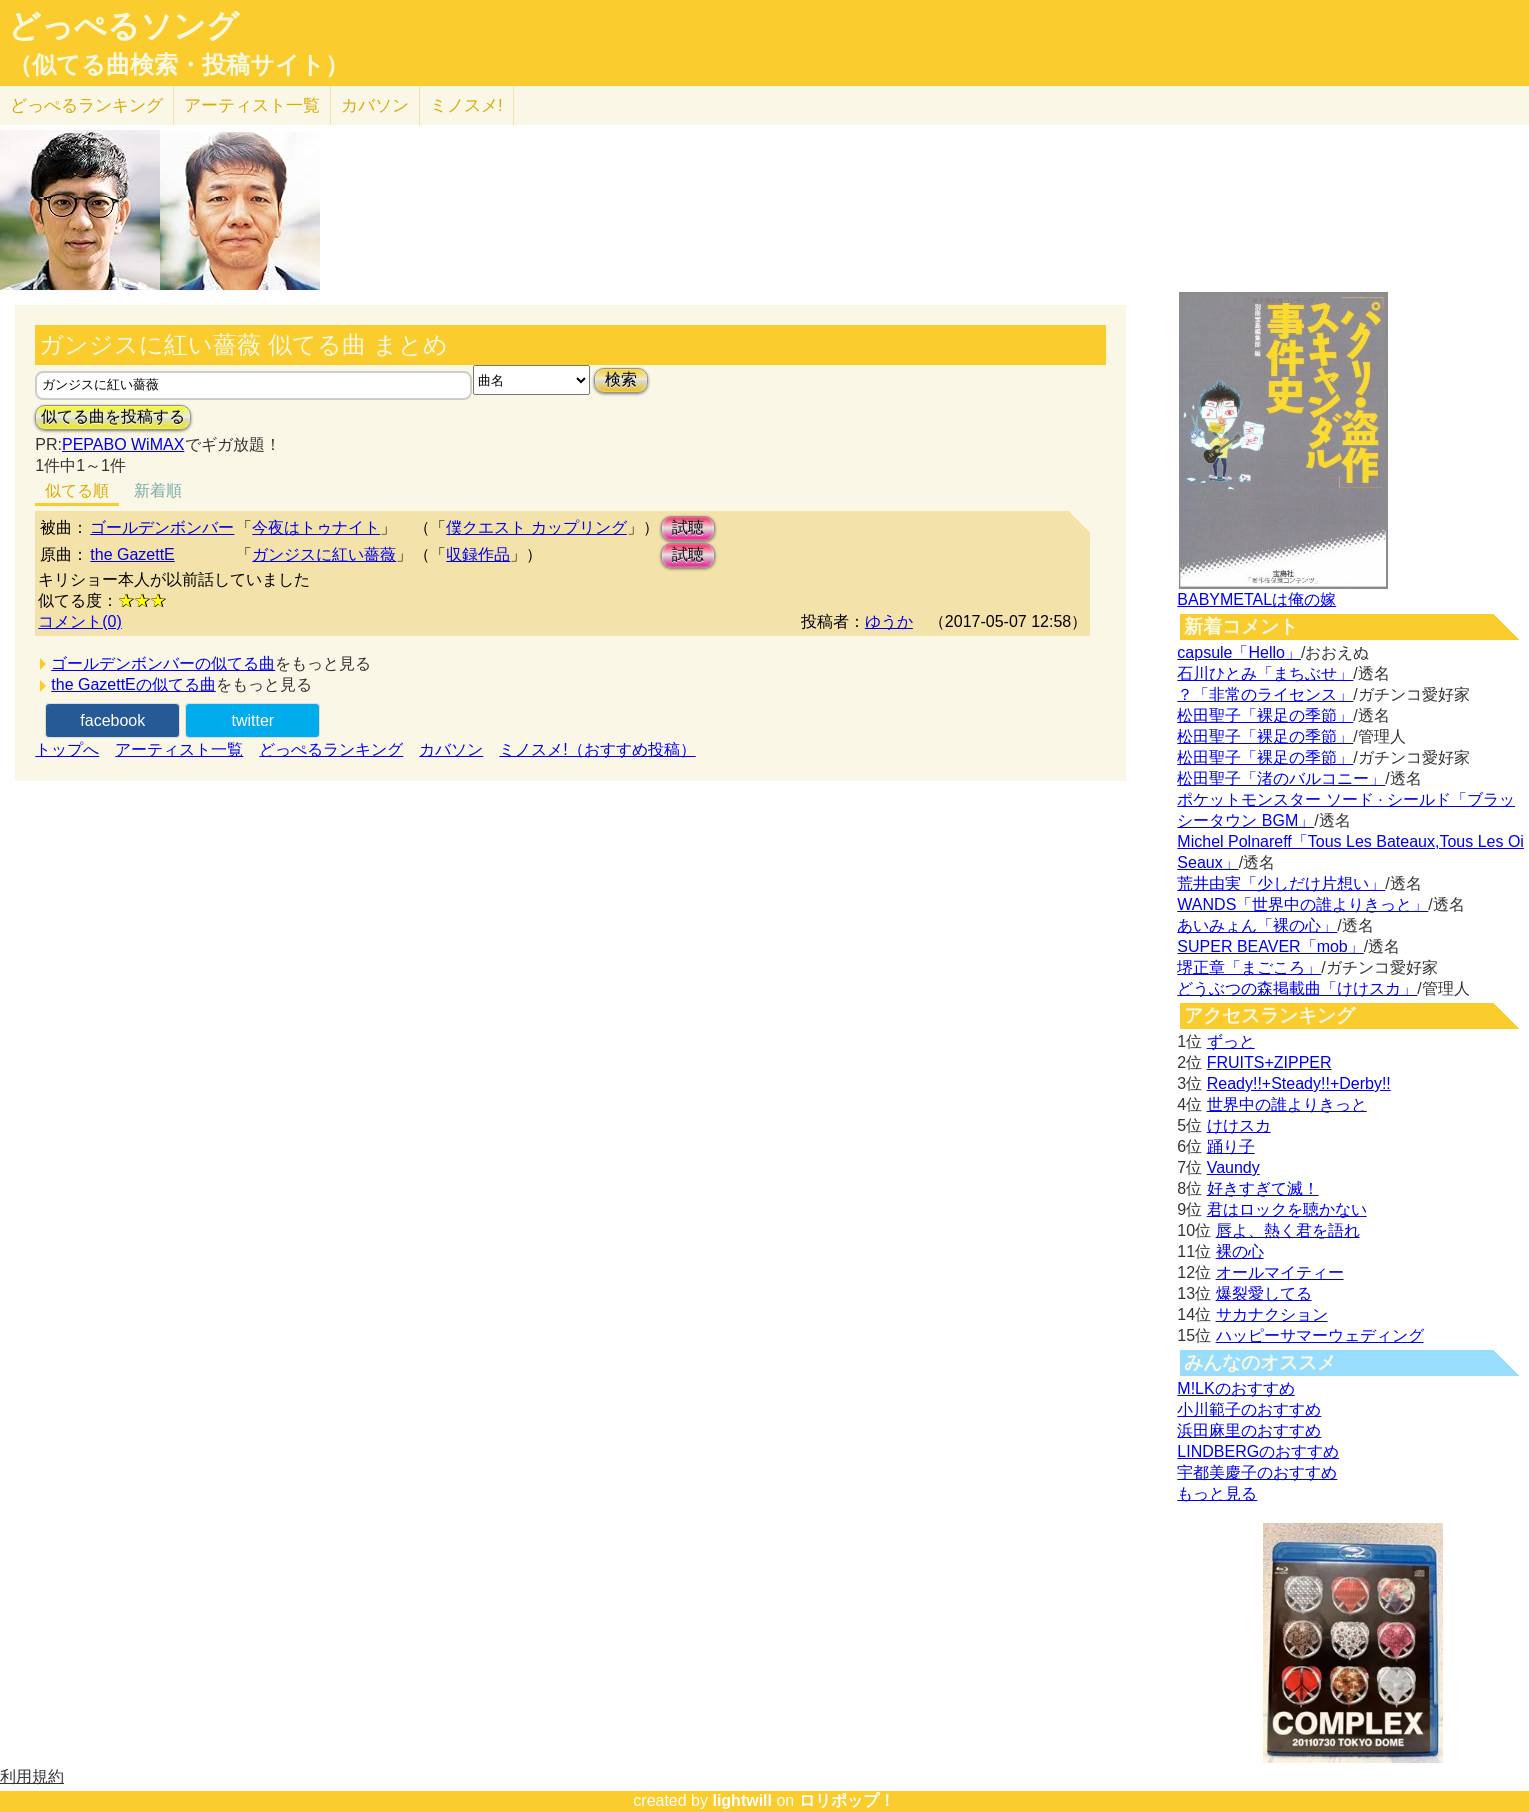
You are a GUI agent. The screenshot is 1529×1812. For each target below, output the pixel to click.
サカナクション (1272, 1314)
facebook (112, 720)
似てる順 (77, 490)
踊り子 (1231, 1146)
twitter (252, 720)
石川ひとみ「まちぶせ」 (1265, 673)
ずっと (1231, 1041)
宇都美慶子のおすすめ (1257, 1472)
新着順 (158, 490)
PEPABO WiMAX (123, 444)
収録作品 (478, 554)
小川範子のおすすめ (1249, 1409)
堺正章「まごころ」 (1249, 967)
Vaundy (1233, 1167)
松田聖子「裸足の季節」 (1265, 715)
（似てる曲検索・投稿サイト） (178, 65)
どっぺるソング (123, 26)
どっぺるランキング (331, 749)
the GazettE (132, 554)
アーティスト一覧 (179, 749)
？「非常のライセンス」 (1265, 694)
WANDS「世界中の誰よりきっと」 (1302, 904)
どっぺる (86, 105)
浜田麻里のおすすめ (1249, 1430)
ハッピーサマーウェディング (1320, 1335)
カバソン (375, 105)
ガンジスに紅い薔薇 (324, 554)
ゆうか (889, 621)
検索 (621, 379)
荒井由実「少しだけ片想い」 (1281, 883)
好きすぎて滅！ (1263, 1188)
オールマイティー (1280, 1272)
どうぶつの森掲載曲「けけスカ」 (1297, 988)
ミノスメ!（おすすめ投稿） (597, 749)
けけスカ (1239, 1125)
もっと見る (1217, 1493)
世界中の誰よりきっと (1287, 1104)
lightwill (742, 1800)
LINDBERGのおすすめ (1258, 1451)
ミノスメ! (466, 105)
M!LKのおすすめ (1235, 1388)
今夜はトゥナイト (316, 527)
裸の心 (1240, 1251)
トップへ (67, 749)
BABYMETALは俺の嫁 (1256, 599)
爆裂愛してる (1264, 1293)
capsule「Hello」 (1239, 652)
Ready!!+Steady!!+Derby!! (1299, 1083)
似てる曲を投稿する (113, 416)
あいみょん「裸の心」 (1257, 925)
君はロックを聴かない (1287, 1209)
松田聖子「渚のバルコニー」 (1281, 778)
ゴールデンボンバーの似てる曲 (163, 663)
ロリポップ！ (847, 1800)
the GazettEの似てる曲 (133, 684)
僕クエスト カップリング (536, 527)
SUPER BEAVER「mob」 (1270, 946)
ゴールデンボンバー (162, 527)
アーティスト (252, 105)
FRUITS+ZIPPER (1269, 1062)
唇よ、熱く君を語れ (1288, 1230)
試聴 (688, 527)
